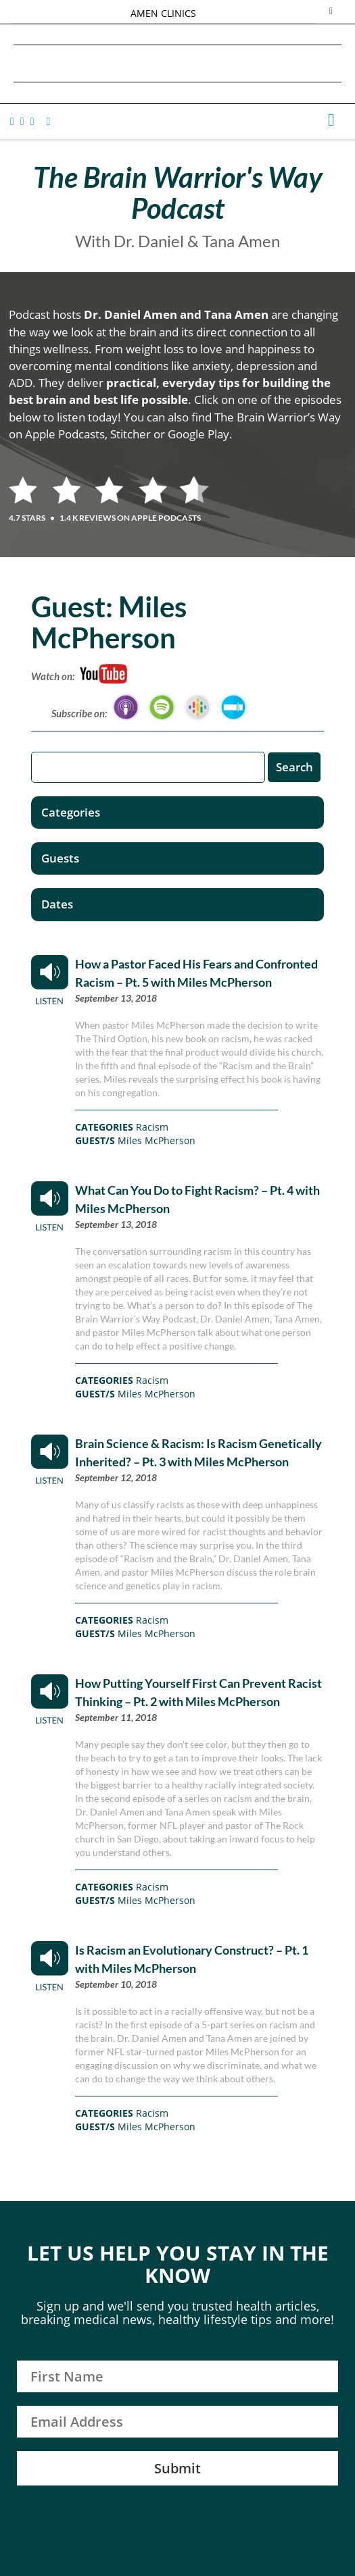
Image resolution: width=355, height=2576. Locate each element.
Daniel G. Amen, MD (177, 63)
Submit (177, 2468)
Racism (152, 1126)
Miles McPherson (156, 1140)
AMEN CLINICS (163, 13)
